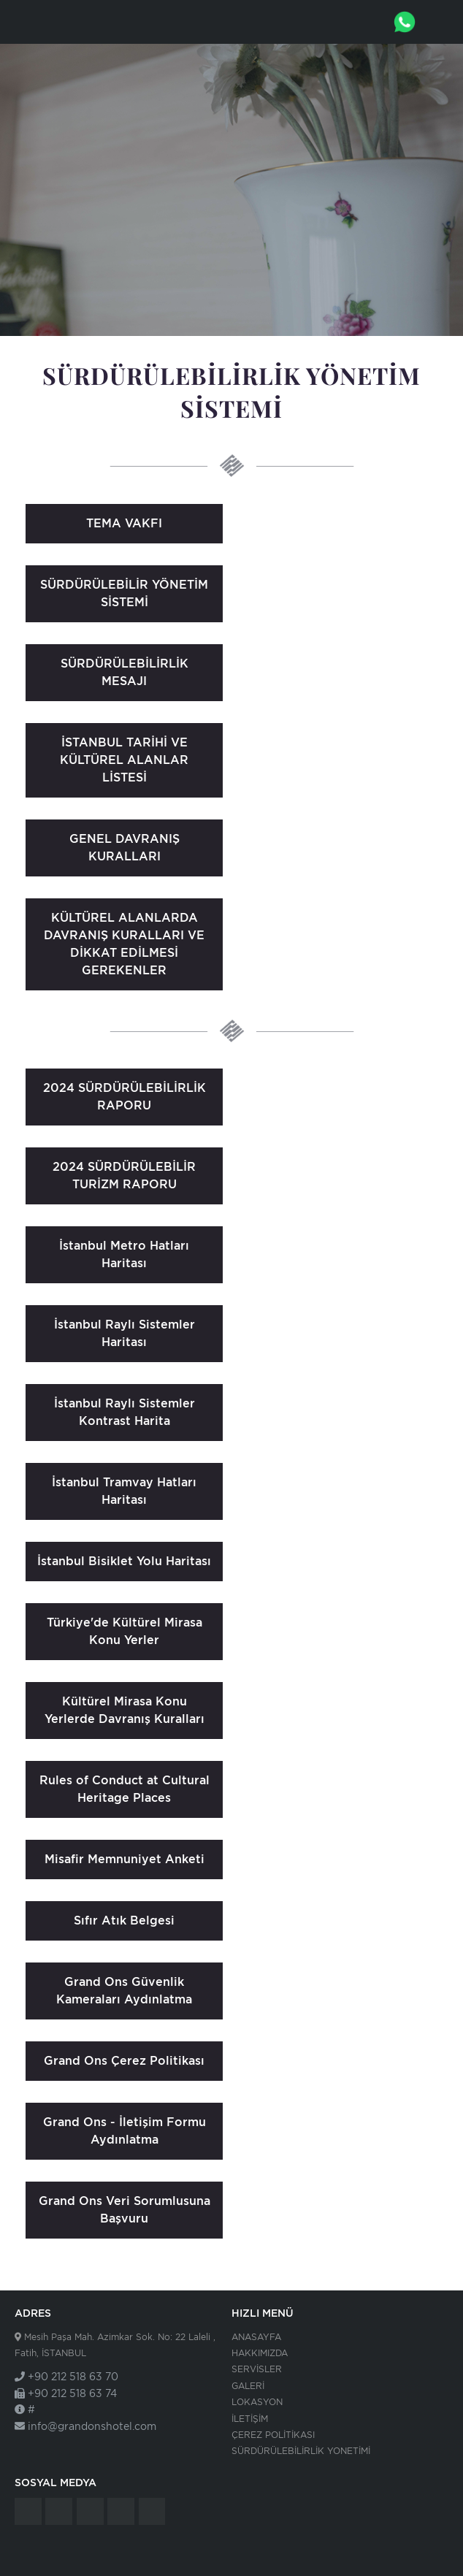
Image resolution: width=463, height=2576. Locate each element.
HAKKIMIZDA (260, 2352)
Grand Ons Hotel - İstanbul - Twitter (90, 2511)
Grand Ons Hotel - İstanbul (54, 22)
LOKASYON (257, 2401)
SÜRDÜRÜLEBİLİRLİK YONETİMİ (301, 2450)
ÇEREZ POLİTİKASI (273, 2434)
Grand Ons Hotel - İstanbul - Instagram (120, 2511)
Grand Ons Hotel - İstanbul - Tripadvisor (28, 2511)
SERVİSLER (257, 2368)
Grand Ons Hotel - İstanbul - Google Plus (152, 2511)
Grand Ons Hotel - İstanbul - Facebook (58, 2511)
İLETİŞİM (250, 2418)
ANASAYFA (256, 2336)
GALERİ (248, 2385)
